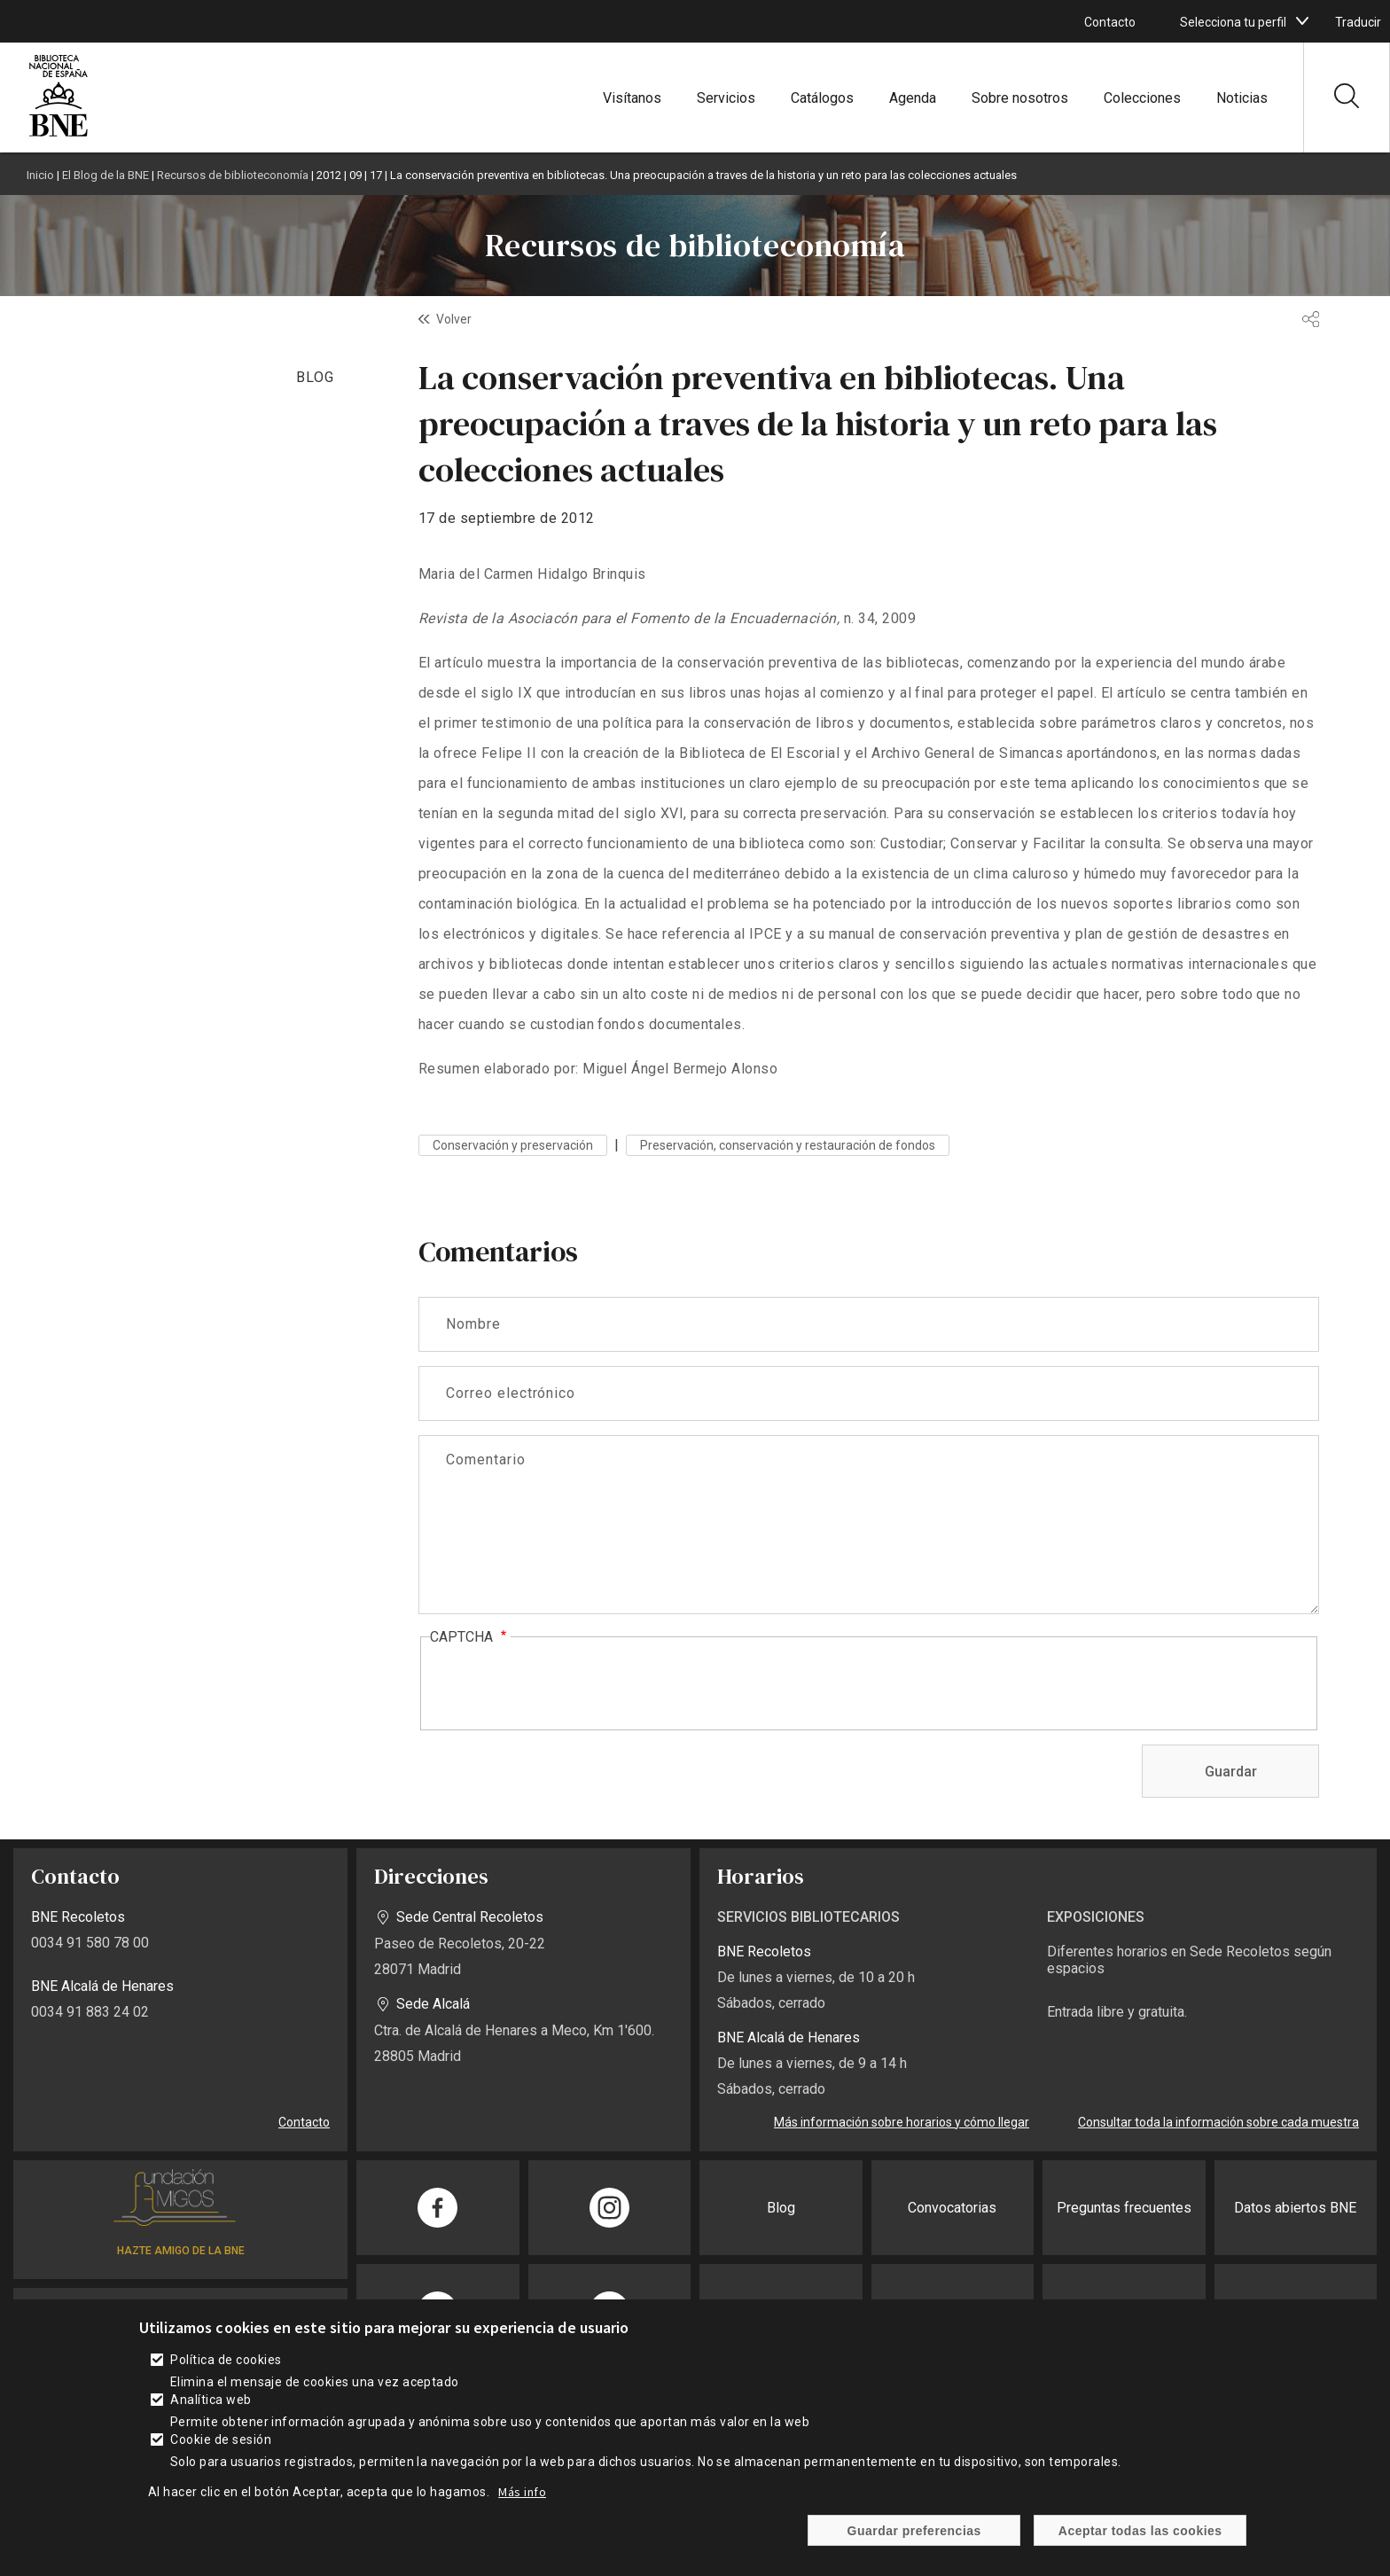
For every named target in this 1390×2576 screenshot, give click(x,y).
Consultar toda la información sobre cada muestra (1218, 2122)
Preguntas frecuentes (1124, 2207)
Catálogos (822, 98)
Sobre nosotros (1020, 98)
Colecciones (1142, 98)
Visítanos (632, 98)
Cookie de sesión (220, 2439)
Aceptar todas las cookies (1140, 2531)
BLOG (315, 377)
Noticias (1242, 98)
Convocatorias (952, 2207)
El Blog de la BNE (105, 175)
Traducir (1358, 22)
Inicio (40, 175)
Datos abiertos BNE (1295, 2207)
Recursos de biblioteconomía (232, 175)
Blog (781, 2207)
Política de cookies (225, 2360)
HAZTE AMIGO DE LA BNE (181, 2250)
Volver (454, 319)
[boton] (1302, 21)
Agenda (912, 98)
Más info (522, 2492)
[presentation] (564, 1684)
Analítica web (210, 2400)
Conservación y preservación (513, 1145)
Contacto (1110, 22)
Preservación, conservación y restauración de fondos (787, 1145)
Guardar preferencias (914, 2531)
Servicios (726, 98)
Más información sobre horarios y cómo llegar (901, 2122)
